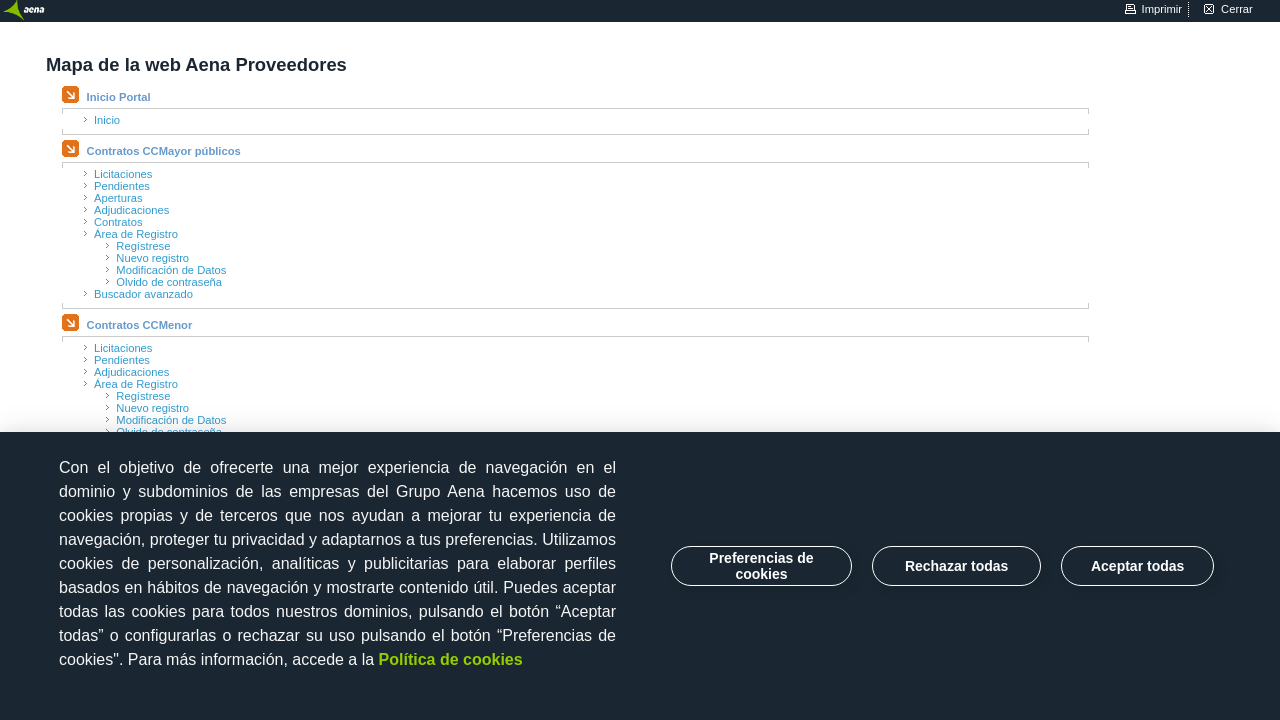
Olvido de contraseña (169, 282)
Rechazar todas (956, 566)
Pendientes (122, 186)
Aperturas (118, 198)
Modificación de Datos (171, 270)
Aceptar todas (1137, 566)
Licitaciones (123, 174)
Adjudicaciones (131, 210)
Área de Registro (136, 234)
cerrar (1237, 9)
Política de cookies (451, 659)
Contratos (118, 222)
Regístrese (143, 246)
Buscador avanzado (143, 294)
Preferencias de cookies (761, 566)
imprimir (1162, 9)
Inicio (107, 120)
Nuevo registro (152, 258)
